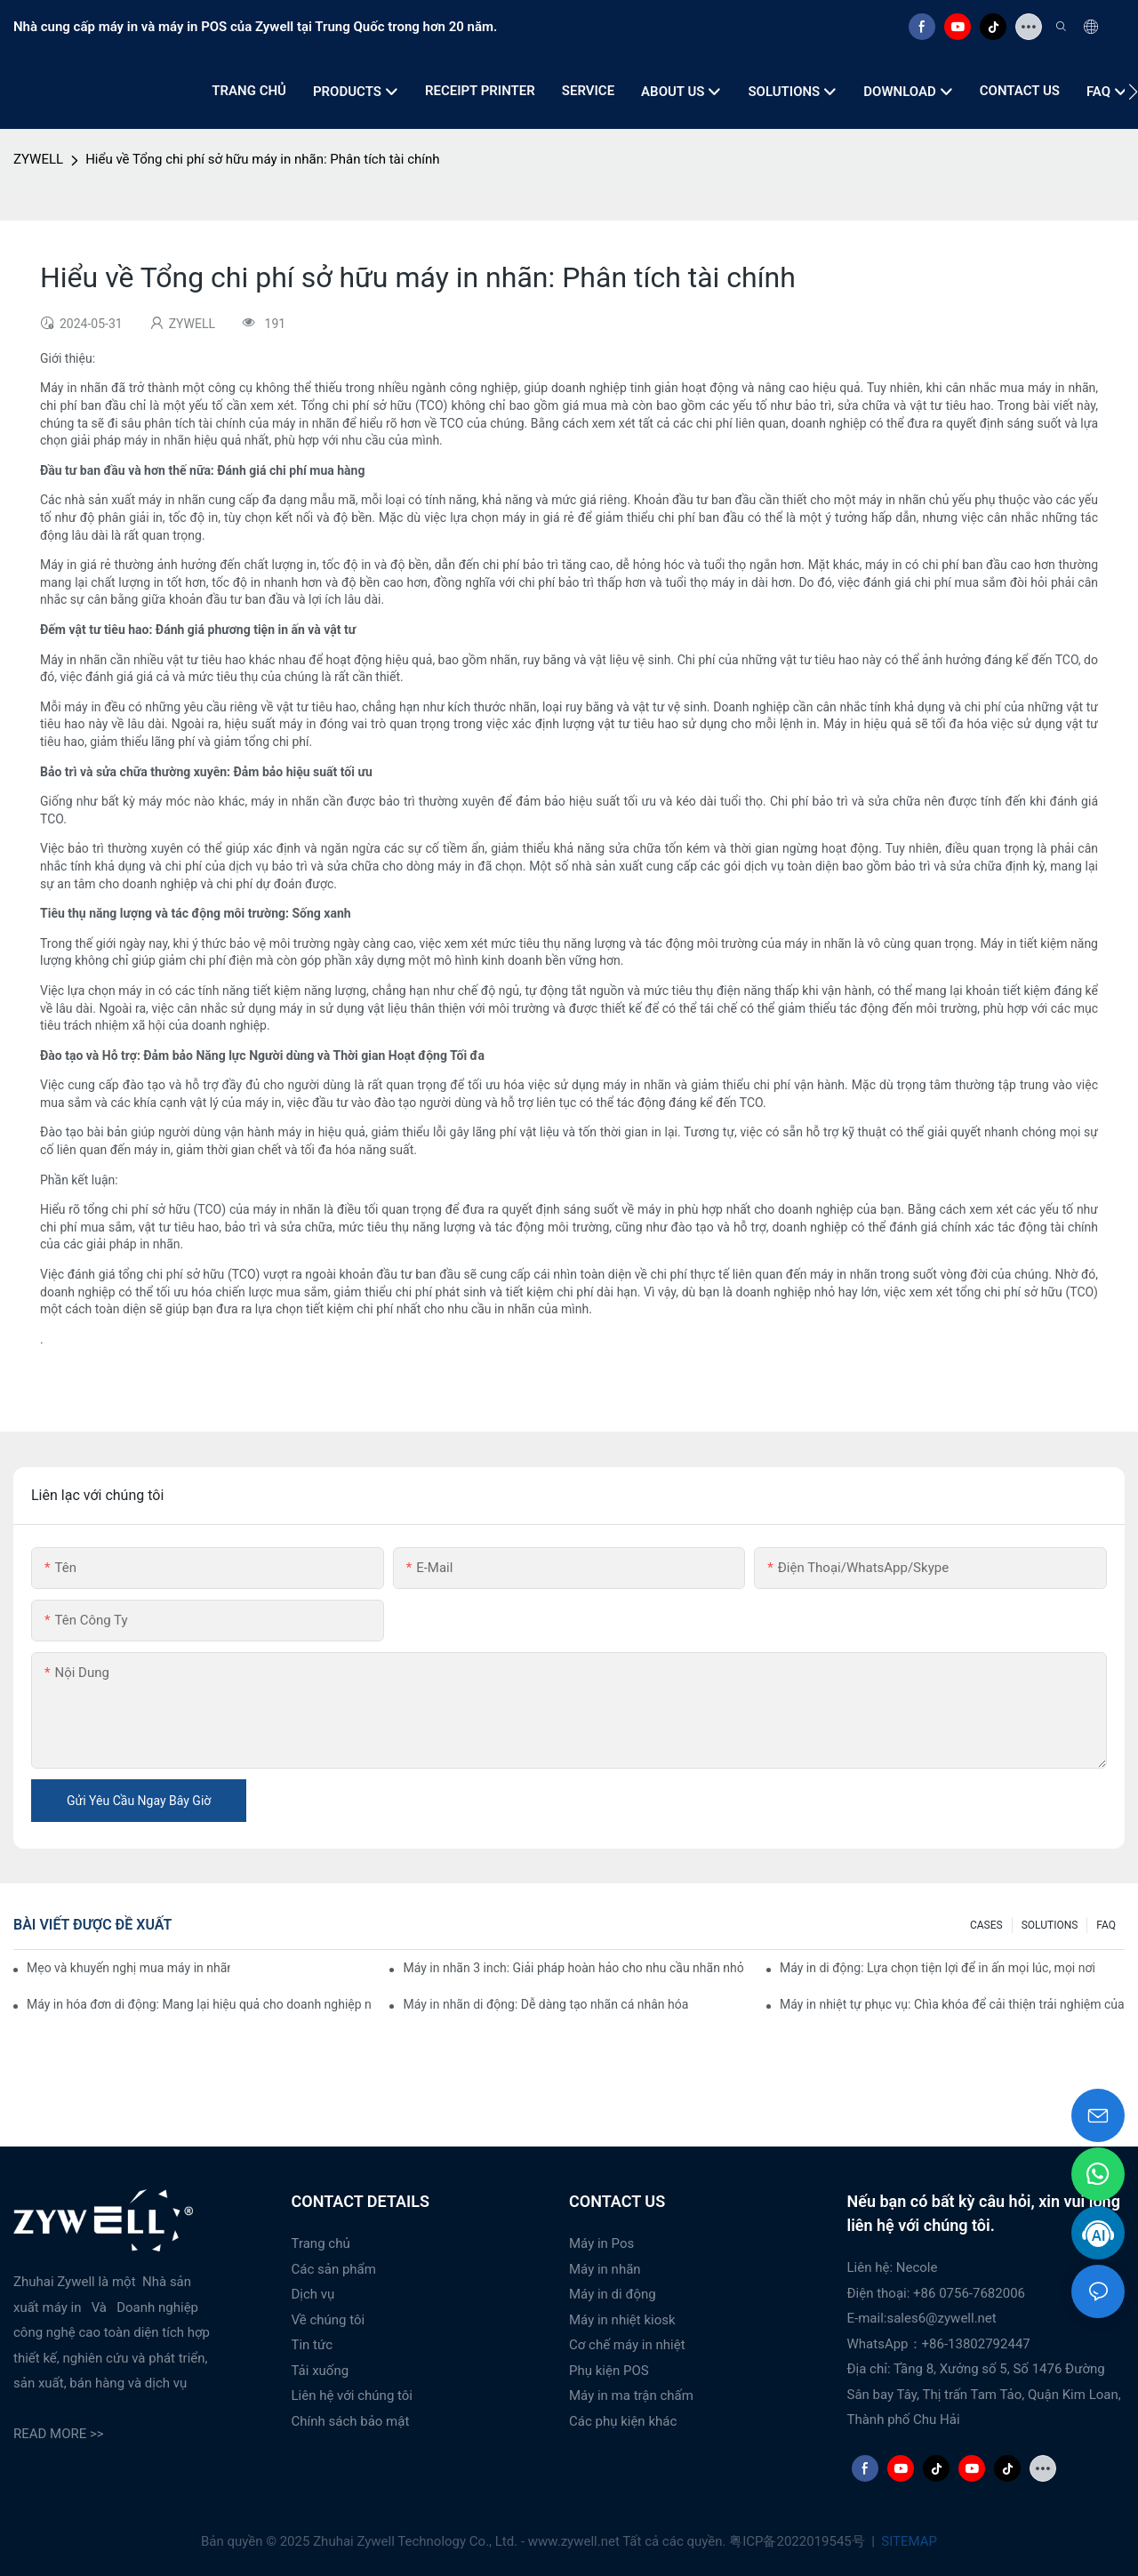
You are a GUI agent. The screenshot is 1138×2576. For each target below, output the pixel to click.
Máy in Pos (601, 2243)
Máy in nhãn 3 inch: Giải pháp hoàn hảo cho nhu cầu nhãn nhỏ (573, 1968)
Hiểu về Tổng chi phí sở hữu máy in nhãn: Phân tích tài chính (262, 159)
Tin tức (312, 2345)
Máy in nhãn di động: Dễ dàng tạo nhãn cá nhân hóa (545, 2004)
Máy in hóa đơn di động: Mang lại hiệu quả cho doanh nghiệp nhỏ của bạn (199, 2004)
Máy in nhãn (605, 2269)
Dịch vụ (313, 2294)
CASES (986, 1925)
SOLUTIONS (1050, 1925)
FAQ (1106, 1925)
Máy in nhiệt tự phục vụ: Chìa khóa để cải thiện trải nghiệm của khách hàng (952, 2004)
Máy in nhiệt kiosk (622, 2320)
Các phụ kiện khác (623, 2421)
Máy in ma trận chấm (631, 2395)
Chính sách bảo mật (351, 2421)
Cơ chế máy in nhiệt (627, 2345)
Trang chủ (321, 2243)
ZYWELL (38, 159)
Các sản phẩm (334, 2269)
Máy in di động (612, 2294)
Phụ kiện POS (609, 2371)
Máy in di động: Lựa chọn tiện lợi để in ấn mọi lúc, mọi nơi (937, 1968)
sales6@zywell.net (941, 2318)
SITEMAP (907, 2541)
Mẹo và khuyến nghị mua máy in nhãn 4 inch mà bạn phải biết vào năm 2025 (128, 1968)
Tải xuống (320, 2371)
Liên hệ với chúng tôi (352, 2395)
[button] (1133, 92)
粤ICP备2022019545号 (798, 2541)
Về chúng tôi (328, 2320)
